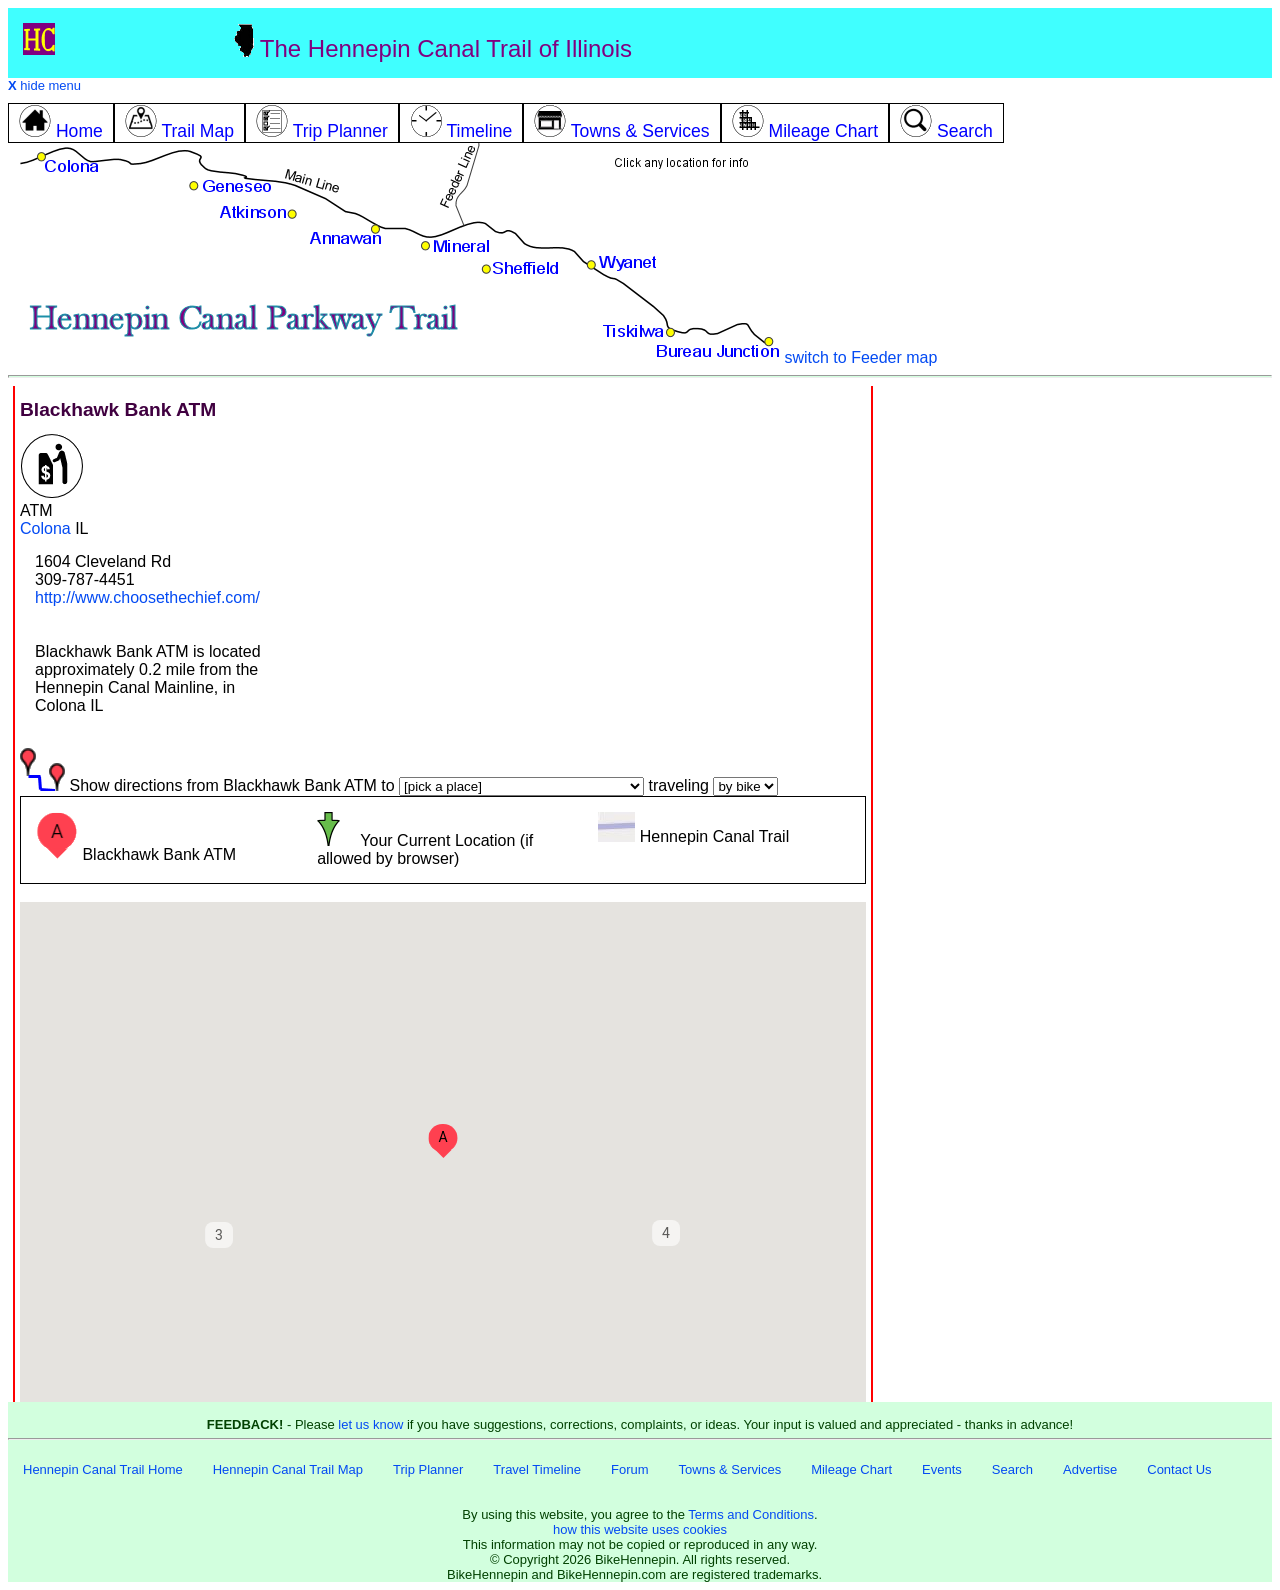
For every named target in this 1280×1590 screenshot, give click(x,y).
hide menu (44, 85)
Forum (630, 1469)
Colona (45, 528)
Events (942, 1469)
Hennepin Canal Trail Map (288, 1469)
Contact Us (1179, 1469)
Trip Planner (428, 1469)
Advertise (1090, 1469)
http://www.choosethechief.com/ (147, 597)
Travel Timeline (537, 1469)
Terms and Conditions (751, 1514)
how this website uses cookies (640, 1529)
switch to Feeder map (860, 357)
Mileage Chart (851, 1469)
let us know (370, 1424)
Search (1012, 1469)
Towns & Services (730, 1469)
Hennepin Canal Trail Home (103, 1469)
